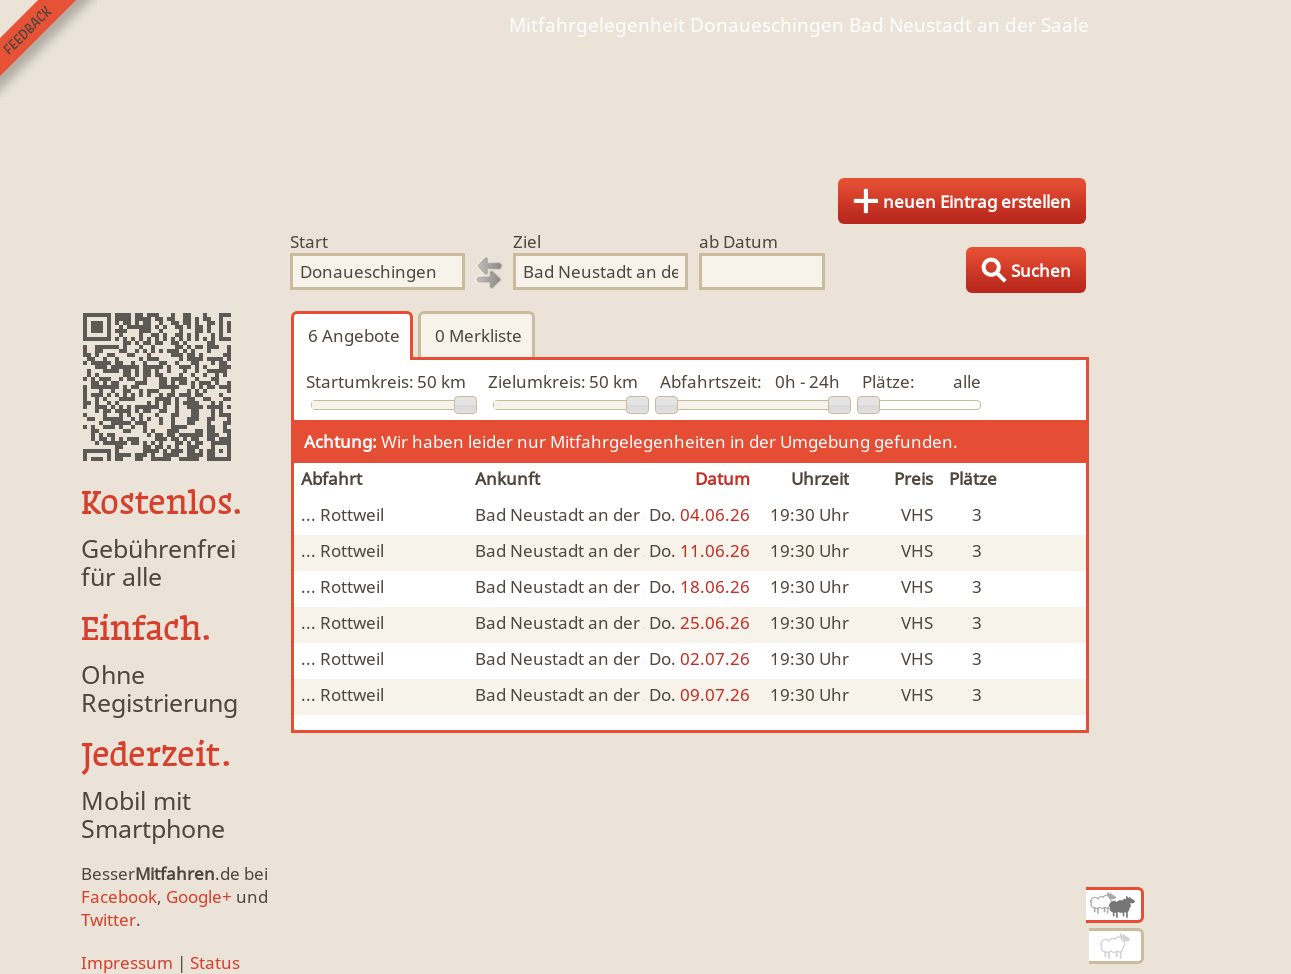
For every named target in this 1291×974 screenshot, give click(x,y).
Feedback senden (48, 48)
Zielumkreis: (537, 381)
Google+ (199, 896)
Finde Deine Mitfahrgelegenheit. (646, 100)
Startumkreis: (360, 381)
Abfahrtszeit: (711, 381)
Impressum (127, 962)
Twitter (108, 919)
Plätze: (888, 381)
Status (215, 962)
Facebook (119, 896)
